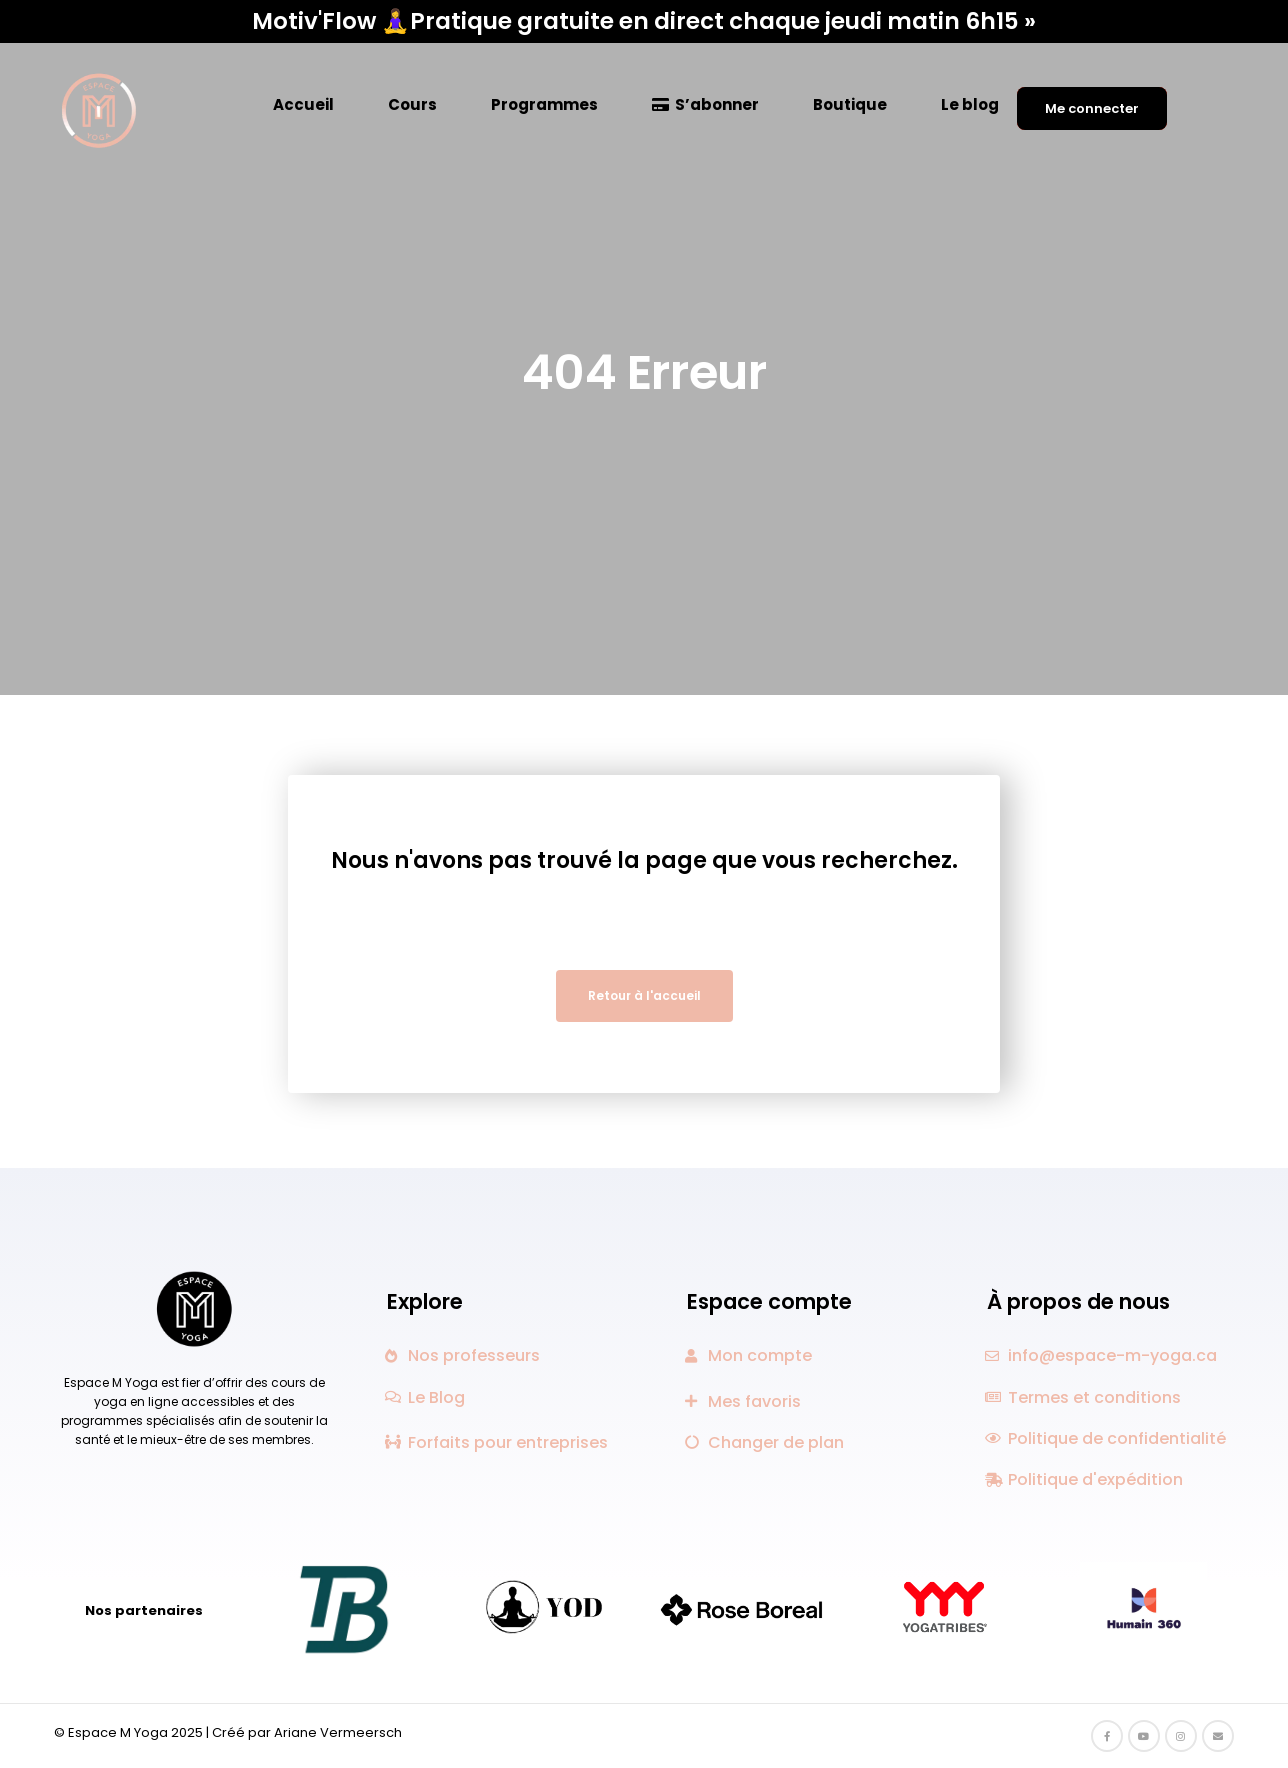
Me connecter (1092, 108)
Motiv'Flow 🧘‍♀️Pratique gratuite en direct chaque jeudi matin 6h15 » (644, 21)
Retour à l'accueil (644, 995)
